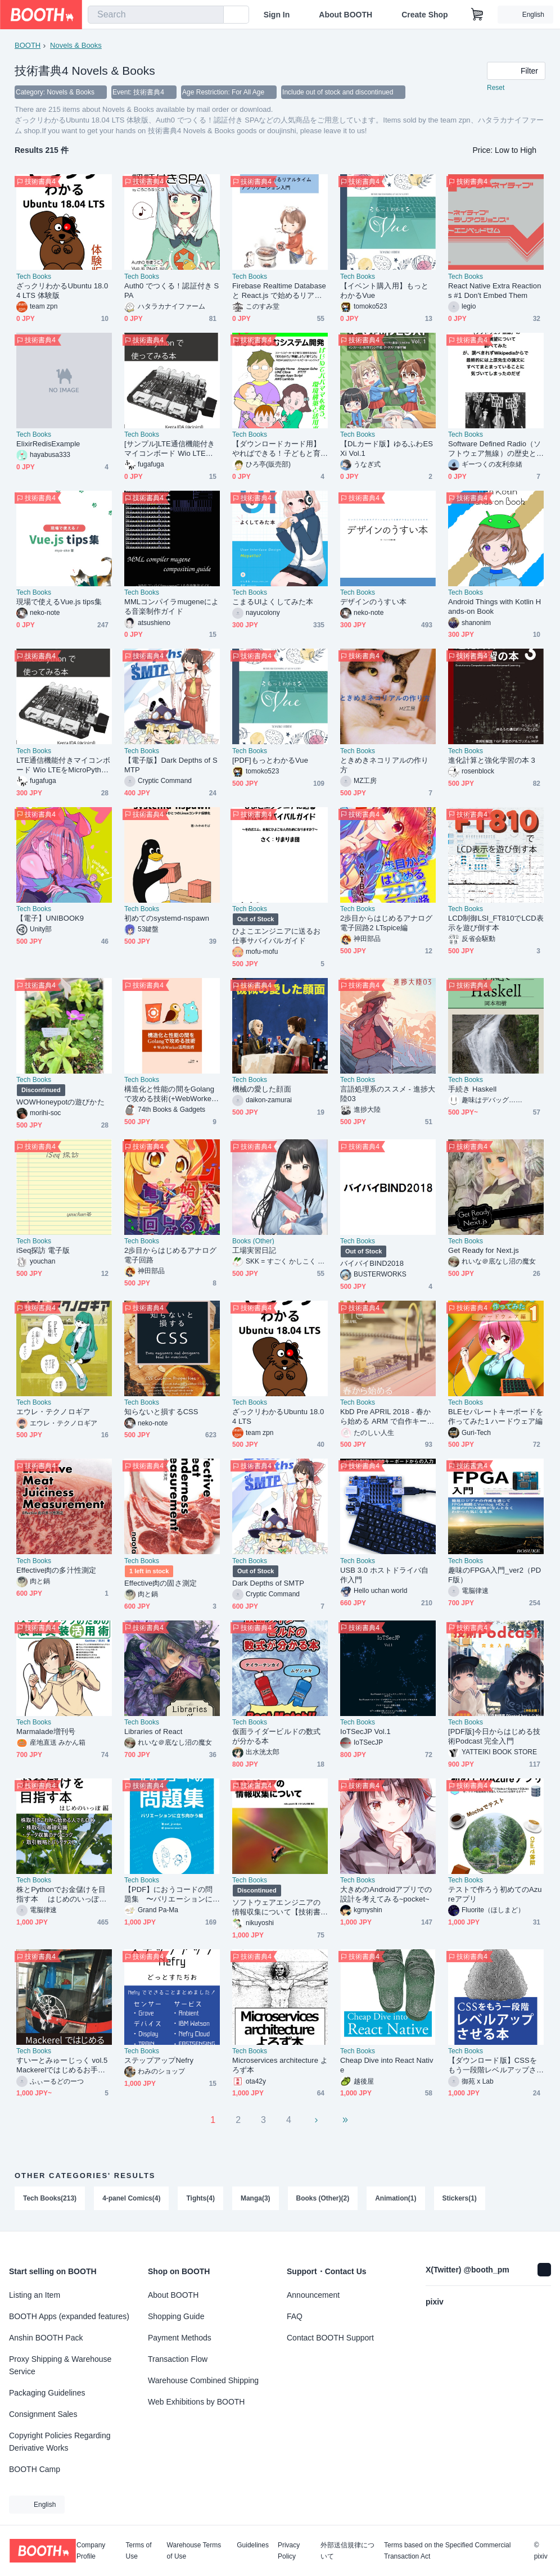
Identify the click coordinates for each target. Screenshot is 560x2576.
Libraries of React (153, 1731)
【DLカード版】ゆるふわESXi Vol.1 (386, 449)
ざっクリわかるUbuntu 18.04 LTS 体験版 (62, 291)
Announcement (313, 2294)
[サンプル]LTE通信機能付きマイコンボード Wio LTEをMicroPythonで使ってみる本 (171, 449)
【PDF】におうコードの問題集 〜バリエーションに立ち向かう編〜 (168, 1894)
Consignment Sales (43, 2414)
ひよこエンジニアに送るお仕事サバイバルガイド (276, 936)
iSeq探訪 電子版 (43, 1250)
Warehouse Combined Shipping (203, 2380)
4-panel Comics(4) (131, 2198)
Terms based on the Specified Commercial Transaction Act (447, 2551)
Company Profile (90, 2551)
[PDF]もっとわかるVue (270, 760)
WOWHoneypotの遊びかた (60, 1102)
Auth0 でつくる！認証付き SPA (171, 291)
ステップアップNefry (158, 2060)
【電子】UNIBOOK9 (50, 918)
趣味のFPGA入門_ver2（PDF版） (494, 1575)
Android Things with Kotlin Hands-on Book (494, 606)
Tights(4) (201, 2198)
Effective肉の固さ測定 (160, 1583)
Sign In (277, 15)
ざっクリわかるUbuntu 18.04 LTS (278, 1416)
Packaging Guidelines (47, 2392)
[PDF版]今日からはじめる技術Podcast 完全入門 (494, 1736)
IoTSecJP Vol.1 (365, 1731)
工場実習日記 (254, 1250)
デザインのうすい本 (373, 601)
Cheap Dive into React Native (386, 2065)
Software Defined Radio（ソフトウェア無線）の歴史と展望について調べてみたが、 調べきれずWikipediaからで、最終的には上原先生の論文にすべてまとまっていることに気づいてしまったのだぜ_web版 (494, 449)
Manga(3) (255, 2198)
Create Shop (424, 15)
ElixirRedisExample (48, 444)
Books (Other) (253, 1241)
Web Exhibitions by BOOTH (196, 2401)
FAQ (294, 2316)
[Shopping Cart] (477, 14)
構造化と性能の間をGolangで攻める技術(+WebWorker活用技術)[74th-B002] (169, 1094)
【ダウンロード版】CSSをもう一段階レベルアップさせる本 (492, 2065)
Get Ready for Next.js (483, 1250)
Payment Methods (179, 2337)
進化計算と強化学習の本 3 (491, 760)
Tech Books (33, 276)
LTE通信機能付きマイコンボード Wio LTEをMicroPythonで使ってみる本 (63, 765)
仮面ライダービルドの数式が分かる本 (276, 1736)
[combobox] (156, 15)
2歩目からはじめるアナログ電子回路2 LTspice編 (386, 923)
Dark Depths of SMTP (268, 1583)
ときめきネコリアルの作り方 (384, 765)
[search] (212, 15)
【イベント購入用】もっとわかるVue (384, 291)
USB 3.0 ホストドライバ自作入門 (384, 1575)
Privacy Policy (289, 2551)
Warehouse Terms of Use (194, 2551)
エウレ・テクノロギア (53, 1411)
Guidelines (253, 2545)
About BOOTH (345, 15)
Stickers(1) (459, 2198)
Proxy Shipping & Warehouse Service (60, 2365)
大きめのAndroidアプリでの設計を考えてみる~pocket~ (386, 1894)
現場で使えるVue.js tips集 (59, 601)
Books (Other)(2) (323, 2198)
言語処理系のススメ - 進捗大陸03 (387, 1094)
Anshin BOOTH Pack (46, 2337)
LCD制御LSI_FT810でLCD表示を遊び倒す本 (496, 923)
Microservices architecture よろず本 (280, 2065)
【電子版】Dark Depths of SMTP (171, 765)
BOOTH (27, 45)
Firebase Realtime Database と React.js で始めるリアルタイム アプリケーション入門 (279, 291)
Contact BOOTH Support (330, 2337)
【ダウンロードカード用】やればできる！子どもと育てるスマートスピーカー (276, 449)
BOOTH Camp (34, 2469)
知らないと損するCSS (161, 1411)
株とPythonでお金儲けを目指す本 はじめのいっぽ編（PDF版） (61, 1894)
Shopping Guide (176, 2316)
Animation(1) (395, 2198)
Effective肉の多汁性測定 (56, 1570)
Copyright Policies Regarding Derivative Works (60, 2441)
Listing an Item (34, 2294)
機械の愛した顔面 (261, 1089)
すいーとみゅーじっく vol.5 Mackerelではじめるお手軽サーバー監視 (61, 2065)
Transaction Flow (177, 2359)
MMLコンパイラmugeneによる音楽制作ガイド (171, 606)
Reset (495, 88)
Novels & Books (76, 45)
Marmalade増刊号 (45, 1731)
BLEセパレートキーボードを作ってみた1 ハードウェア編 (495, 1416)
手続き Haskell (472, 1089)
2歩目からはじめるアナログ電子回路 (170, 1255)
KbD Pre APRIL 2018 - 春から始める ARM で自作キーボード (387, 1416)
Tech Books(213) (49, 2198)
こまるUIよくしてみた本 (272, 601)
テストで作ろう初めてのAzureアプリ (495, 1894)
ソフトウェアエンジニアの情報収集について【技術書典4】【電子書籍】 (276, 1907)
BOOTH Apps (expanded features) (69, 2316)
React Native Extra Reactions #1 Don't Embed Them (494, 291)
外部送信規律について (347, 2551)
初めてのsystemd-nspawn (166, 918)
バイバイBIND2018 (372, 1263)
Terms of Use (139, 2551)
